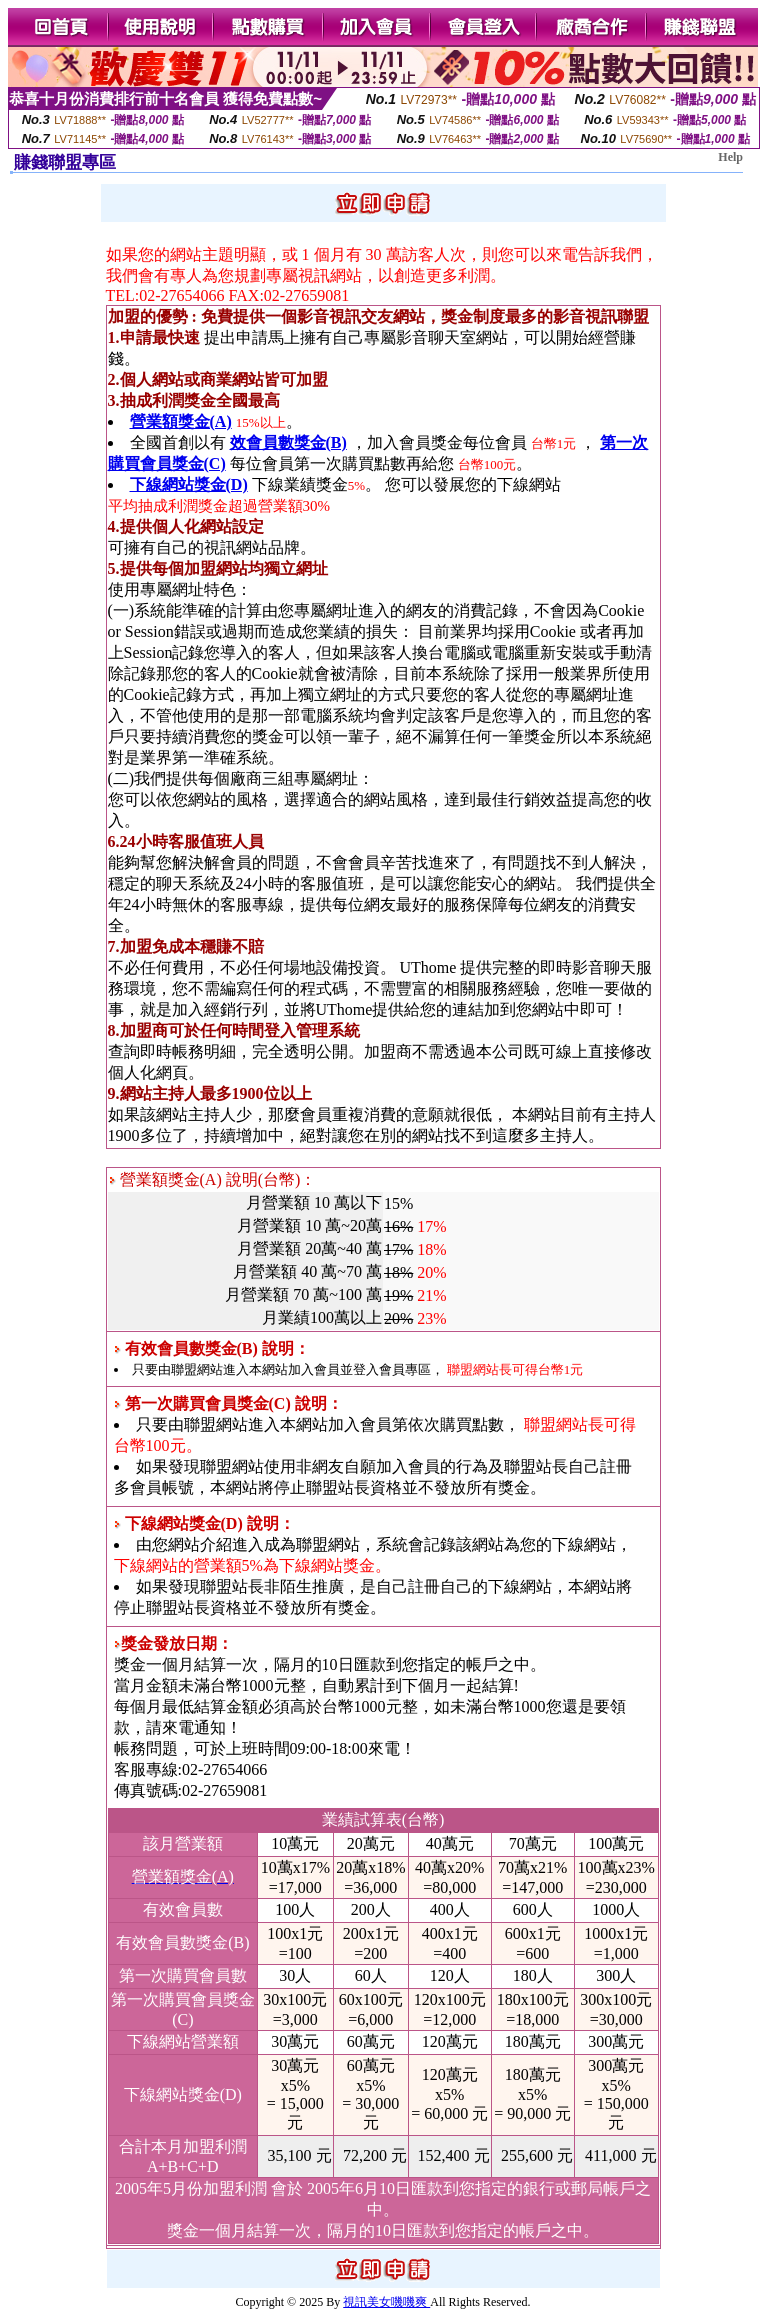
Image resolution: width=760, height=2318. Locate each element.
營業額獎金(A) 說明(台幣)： (213, 1179)
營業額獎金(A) (181, 421)
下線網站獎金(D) (189, 484)
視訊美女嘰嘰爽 (386, 2302)
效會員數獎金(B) (288, 442)
